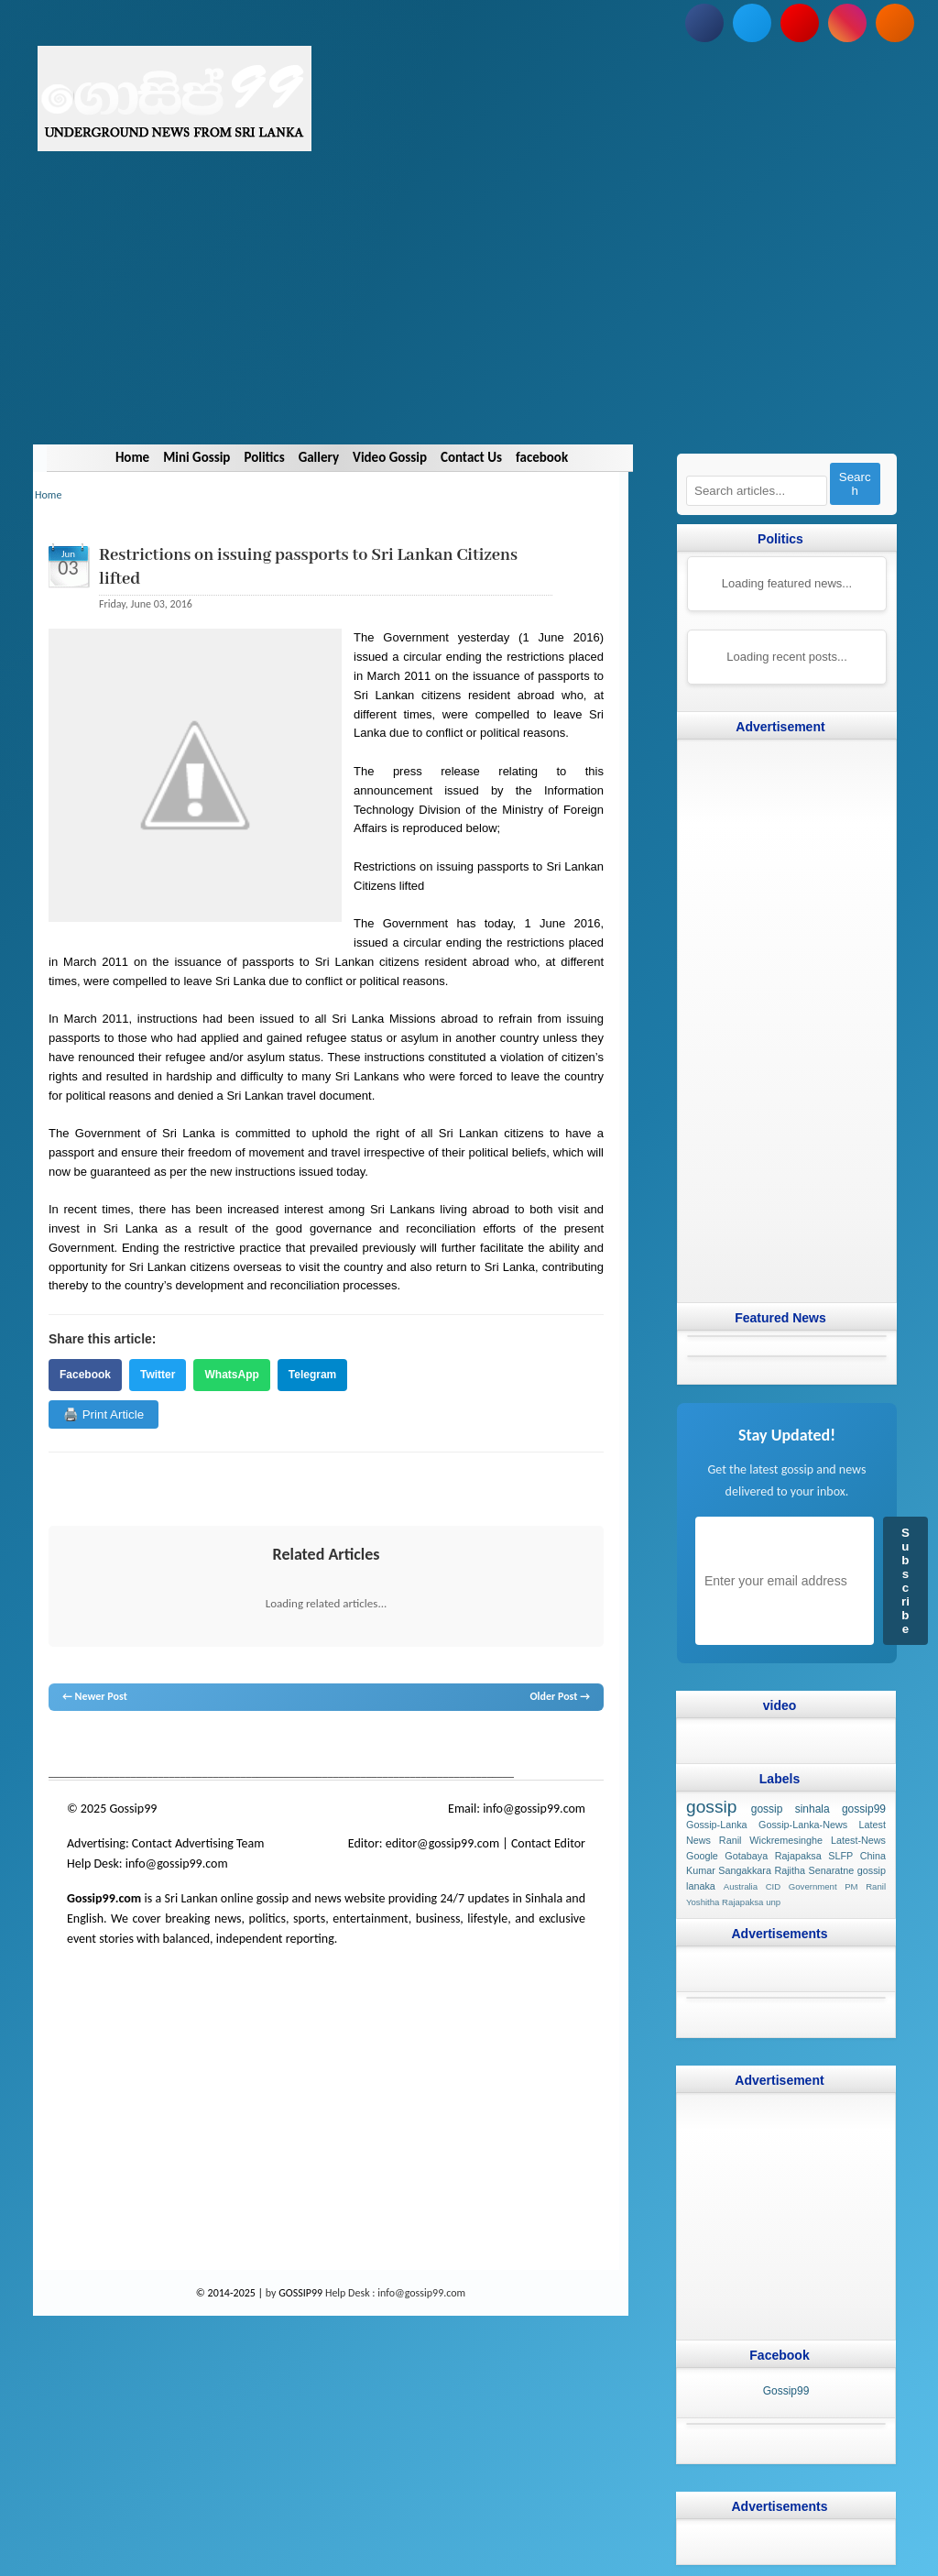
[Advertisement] (469, 316)
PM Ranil (865, 1886)
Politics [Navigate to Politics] (264, 457)
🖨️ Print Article (103, 1414)
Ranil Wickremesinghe (771, 1839)
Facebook (85, 1374)
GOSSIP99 (300, 2292)
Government (813, 1886)
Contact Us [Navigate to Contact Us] (471, 457)
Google (702, 1854)
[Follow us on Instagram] (847, 23)
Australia (741, 1886)
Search (855, 484)
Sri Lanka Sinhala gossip (517, 1745)
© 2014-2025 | (231, 2292)
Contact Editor (548, 1843)
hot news (152, 1745)
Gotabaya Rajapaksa (773, 1854)
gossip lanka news (356, 1745)
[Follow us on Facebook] (704, 23)
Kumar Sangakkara (728, 1870)
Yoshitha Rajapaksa (724, 1902)
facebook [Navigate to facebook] (542, 457)
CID (773, 1886)
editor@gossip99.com (442, 1843)
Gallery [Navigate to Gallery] (319, 457)
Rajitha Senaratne (814, 1870)
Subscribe (905, 1581)
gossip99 (864, 1809)
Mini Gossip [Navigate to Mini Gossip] (196, 457)
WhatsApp (231, 1374)
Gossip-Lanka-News (802, 1824)
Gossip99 (786, 2390)
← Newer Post (94, 1696)
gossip (62, 1745)
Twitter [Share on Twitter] (157, 1374)
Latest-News (858, 1839)
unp (773, 1902)
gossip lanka (239, 1745)
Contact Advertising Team (198, 1843)
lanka (91, 1745)
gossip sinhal (432, 1745)
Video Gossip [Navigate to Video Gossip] (390, 457)
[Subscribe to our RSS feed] (895, 23)
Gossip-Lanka (716, 1824)
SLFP (840, 1854)
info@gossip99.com (534, 1808)
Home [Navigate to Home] (132, 457)
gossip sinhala (790, 1809)
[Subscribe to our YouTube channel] (799, 23)
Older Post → (559, 1696)
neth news (290, 1745)
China (873, 1854)
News (117, 1745)
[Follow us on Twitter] (752, 23)
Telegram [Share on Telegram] (312, 1374)
